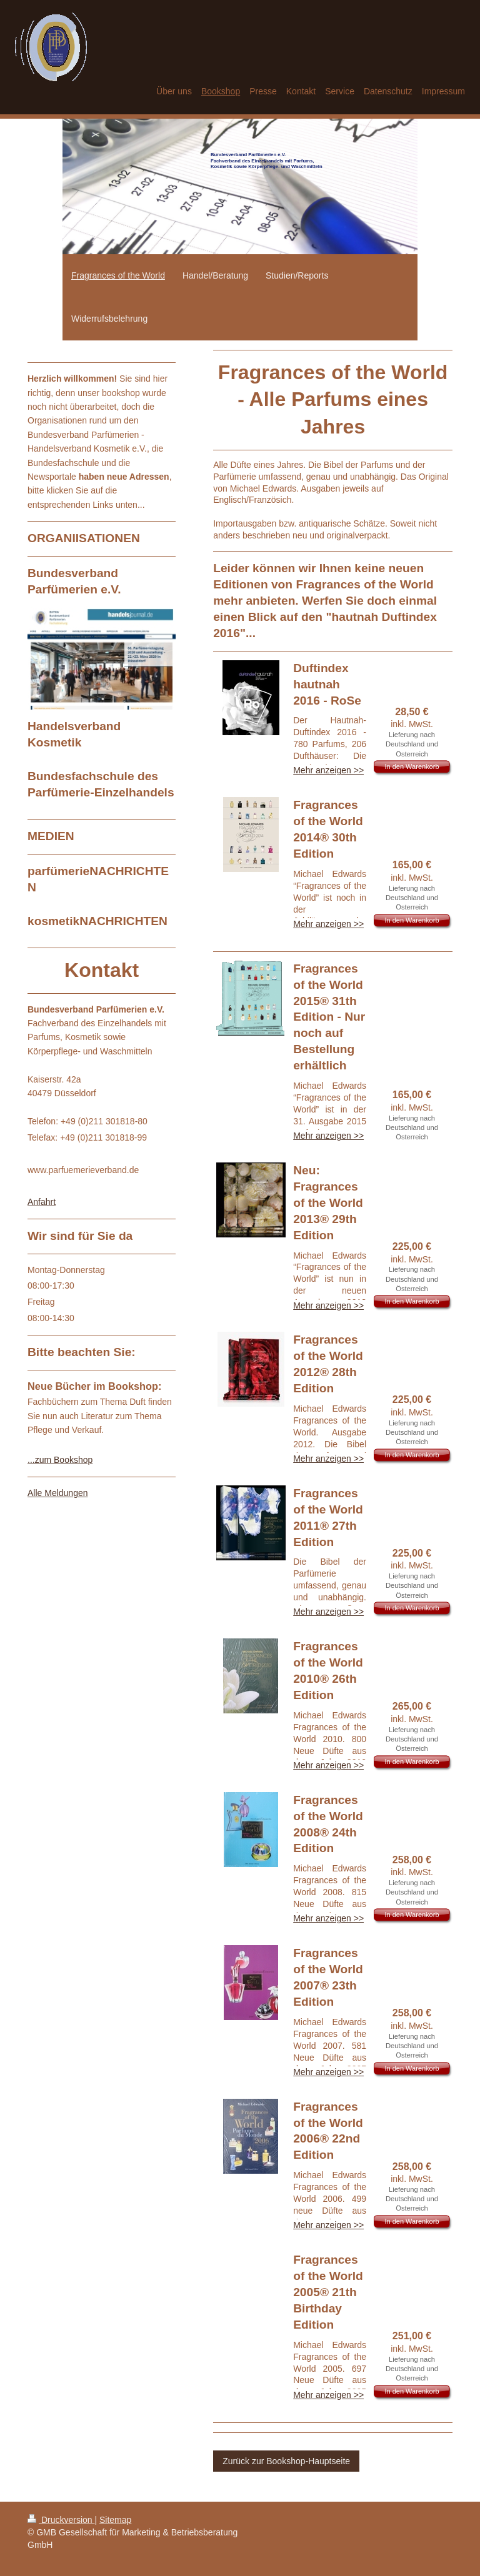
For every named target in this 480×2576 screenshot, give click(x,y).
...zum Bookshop (60, 1460)
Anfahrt (42, 1202)
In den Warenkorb (411, 766)
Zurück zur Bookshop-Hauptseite (286, 2461)
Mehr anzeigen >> (328, 770)
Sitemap (115, 2520)
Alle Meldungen (58, 1493)
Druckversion (61, 2520)
